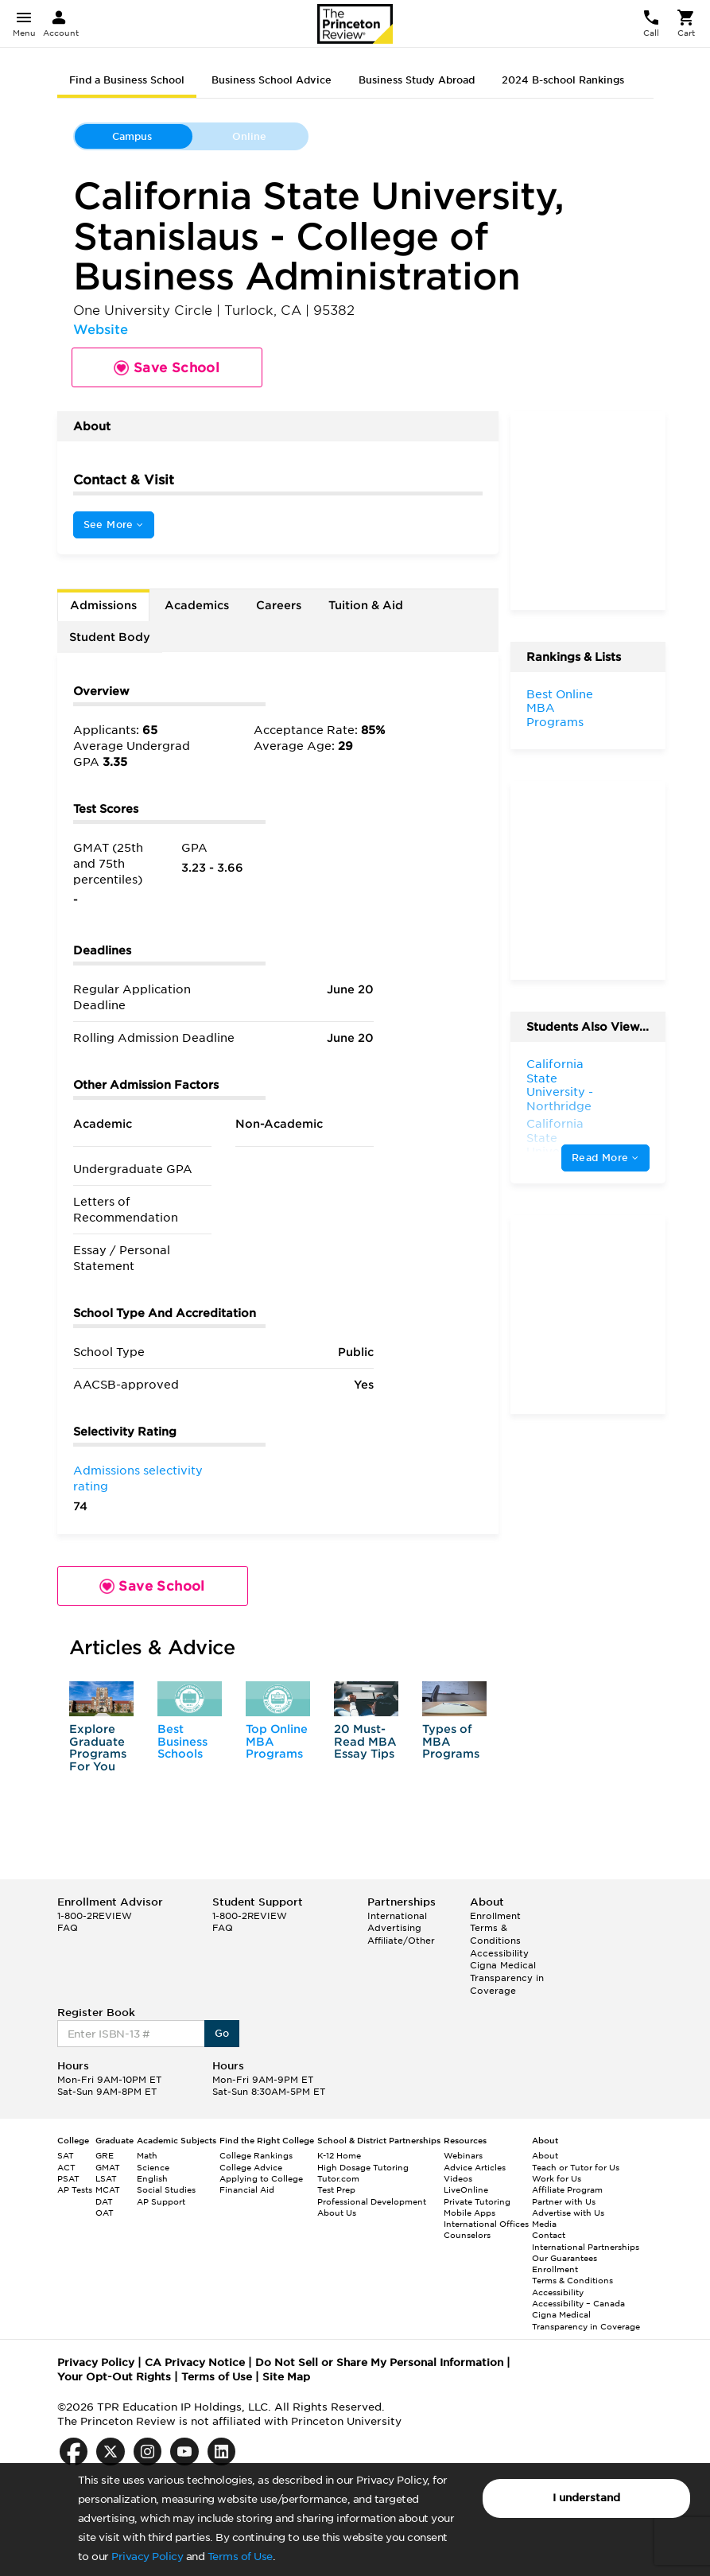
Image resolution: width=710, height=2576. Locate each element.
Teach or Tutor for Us (575, 2167)
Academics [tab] (197, 605)
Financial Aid (246, 2189)
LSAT (106, 2178)
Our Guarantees (564, 2258)
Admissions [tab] (103, 605)
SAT (65, 2155)
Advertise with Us (568, 2212)
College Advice (250, 2167)
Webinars (463, 2155)
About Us (336, 2212)
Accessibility (499, 1953)
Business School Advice (271, 80)
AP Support (161, 2201)
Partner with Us (564, 2201)
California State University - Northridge (559, 1085)
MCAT (107, 2189)
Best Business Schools (182, 1741)
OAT (104, 2212)
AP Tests (74, 2189)
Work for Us (556, 2178)
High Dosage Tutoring (363, 2167)
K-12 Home (339, 2155)
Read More (605, 1158)
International (397, 1915)
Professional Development (371, 2201)
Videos (458, 2178)
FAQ (67, 1927)
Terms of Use (240, 2556)
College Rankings (256, 2155)
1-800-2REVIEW (94, 1915)
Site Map (286, 2377)
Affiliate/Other (401, 1940)
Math (147, 2155)
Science (153, 2167)
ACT (66, 2167)
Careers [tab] (278, 605)
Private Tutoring (477, 2201)
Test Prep (336, 2189)
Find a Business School (126, 80)
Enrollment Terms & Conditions (495, 1928)
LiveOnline (466, 2189)
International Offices (486, 2223)
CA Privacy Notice (195, 2362)
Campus (132, 136)
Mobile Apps (469, 2212)
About (545, 2155)
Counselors (467, 2235)
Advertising (394, 1927)
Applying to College (261, 2178)
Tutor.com (338, 2178)
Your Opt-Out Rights (114, 2377)
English (152, 2178)
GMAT (107, 2167)
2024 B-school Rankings (563, 80)
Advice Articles (475, 2167)
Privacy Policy (147, 2556)
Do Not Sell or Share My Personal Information (379, 2362)
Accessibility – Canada (578, 2303)
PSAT (68, 2178)
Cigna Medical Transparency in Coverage (507, 1977)
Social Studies (166, 2189)
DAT (104, 2201)
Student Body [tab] (109, 637)
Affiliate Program (567, 2189)
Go (222, 2033)
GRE (104, 2155)
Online (249, 136)
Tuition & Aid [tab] (365, 605)
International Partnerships (585, 2247)
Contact (548, 2235)
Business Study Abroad (417, 80)
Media (544, 2223)
